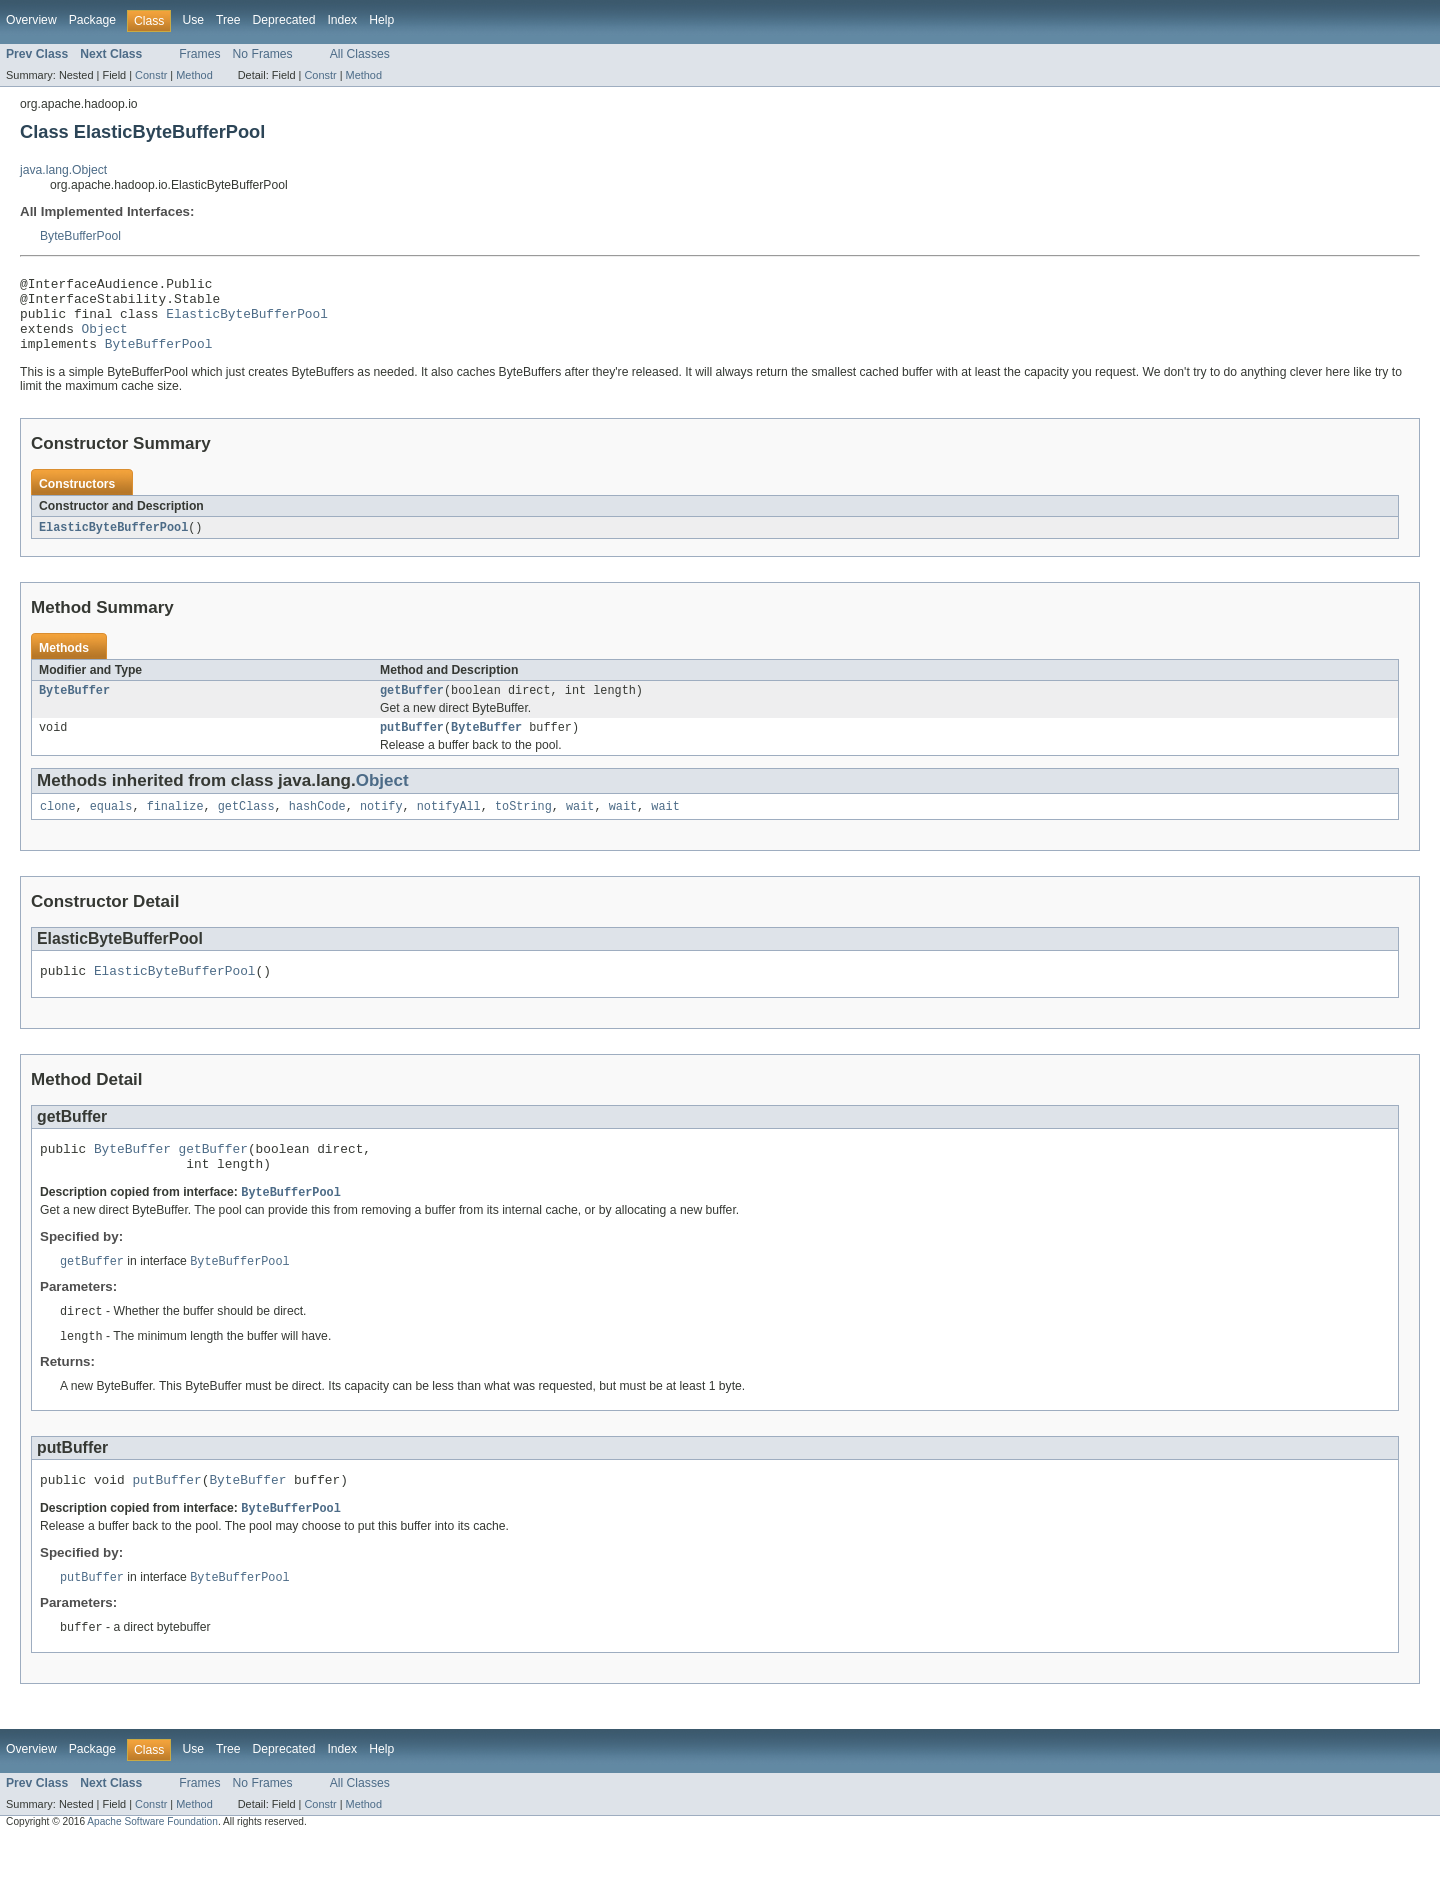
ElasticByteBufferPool (247, 322)
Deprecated (284, 20)
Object (105, 340)
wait (580, 828)
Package (92, 20)
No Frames (263, 54)
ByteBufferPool (80, 236)
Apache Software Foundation (152, 1862)
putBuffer (412, 747)
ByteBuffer (74, 708)
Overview (31, 20)
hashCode (317, 828)
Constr (151, 75)
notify (381, 828)
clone (58, 828)
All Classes (360, 54)
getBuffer (412, 708)
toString (523, 828)
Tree (228, 20)
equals (111, 828)
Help (381, 20)
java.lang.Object (63, 170)
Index (342, 20)
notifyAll (449, 828)
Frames (199, 54)
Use (193, 20)
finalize (175, 828)
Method (194, 75)
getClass (246, 828)
